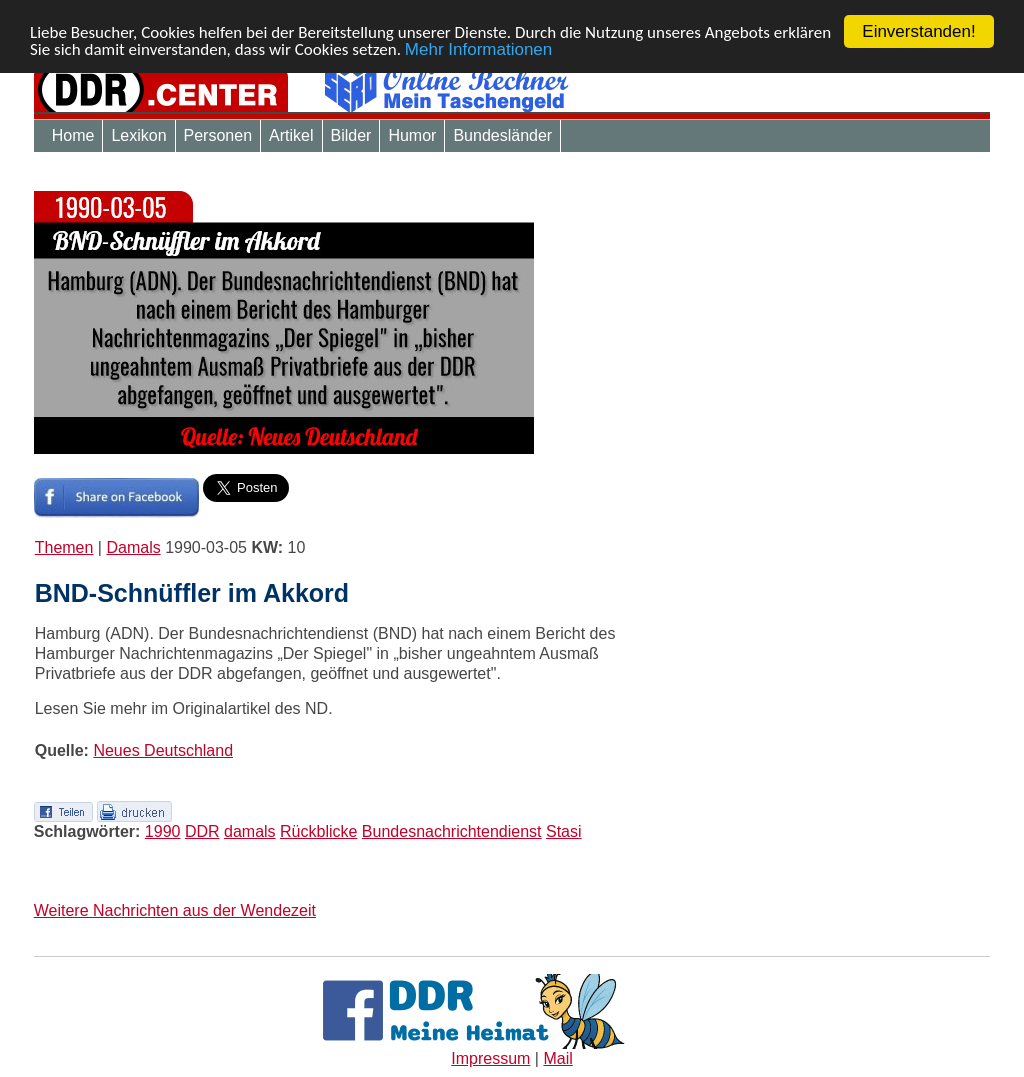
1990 (163, 831)
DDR (202, 831)
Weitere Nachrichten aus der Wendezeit (175, 910)
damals (250, 831)
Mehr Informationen (478, 48)
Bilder (351, 135)
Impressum (490, 1058)
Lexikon (138, 135)
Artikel (291, 135)
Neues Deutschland (163, 750)
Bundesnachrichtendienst (452, 831)
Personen (218, 135)
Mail (557, 1058)
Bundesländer (502, 135)
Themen (64, 547)
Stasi (564, 831)
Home (73, 135)
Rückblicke (318, 831)
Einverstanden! (918, 31)
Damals (133, 547)
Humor (412, 135)
